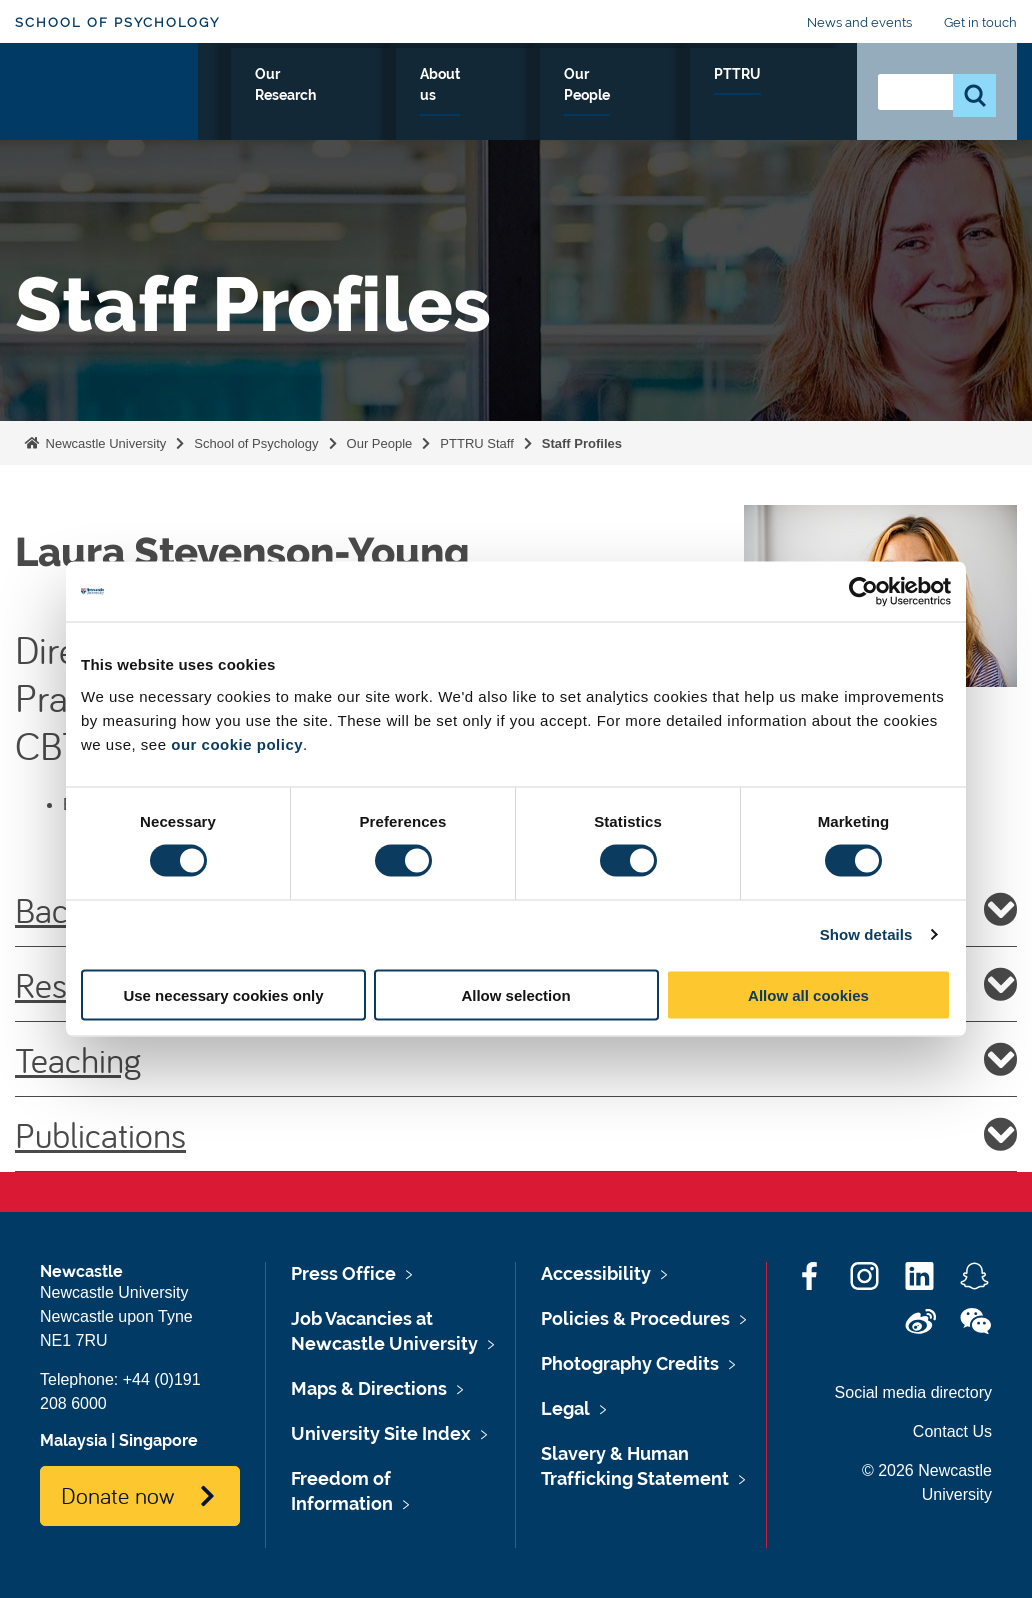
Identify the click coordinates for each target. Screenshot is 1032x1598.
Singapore (158, 1440)
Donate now (117, 1495)
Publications (516, 1134)
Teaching (516, 1059)
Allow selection (515, 994)
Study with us (330, 97)
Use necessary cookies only (223, 994)
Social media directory (913, 1392)
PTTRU (798, 97)
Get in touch (980, 22)
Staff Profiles (582, 443)
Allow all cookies (808, 994)
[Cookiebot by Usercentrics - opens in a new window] (863, 592)
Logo (106, 92)
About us (586, 97)
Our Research (467, 97)
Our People (696, 97)
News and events (859, 22)
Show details (866, 934)
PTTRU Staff (476, 443)
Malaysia (73, 1440)
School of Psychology (117, 22)
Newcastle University (104, 443)
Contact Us (952, 1431)
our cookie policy (237, 743)
